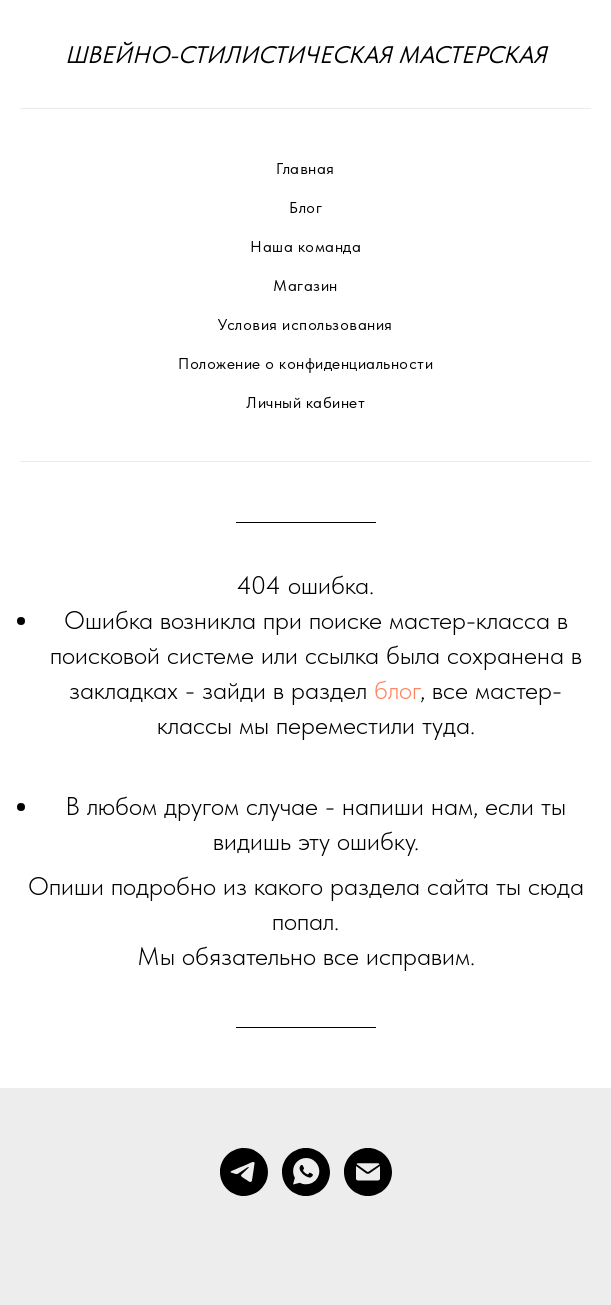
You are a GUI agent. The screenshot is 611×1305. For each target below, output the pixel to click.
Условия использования (305, 324)
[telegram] (244, 1172)
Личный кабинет (305, 402)
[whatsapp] (306, 1172)
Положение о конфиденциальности (305, 363)
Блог (305, 207)
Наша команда (305, 246)
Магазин (305, 285)
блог (397, 689)
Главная (305, 168)
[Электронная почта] (368, 1172)
